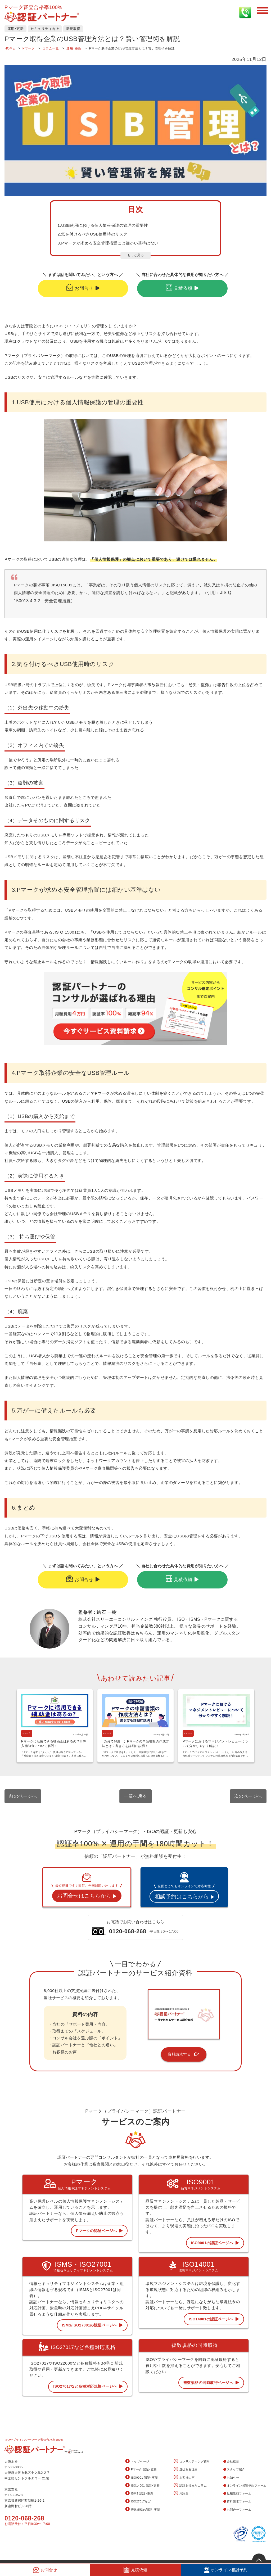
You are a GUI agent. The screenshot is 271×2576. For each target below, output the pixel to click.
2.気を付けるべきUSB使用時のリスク (92, 234)
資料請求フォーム (237, 2501)
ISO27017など (138, 2501)
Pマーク (26, 1733)
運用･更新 (15, 29)
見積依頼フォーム (237, 2493)
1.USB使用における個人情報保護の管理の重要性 (102, 225)
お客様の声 (184, 2477)
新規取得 (73, 29)
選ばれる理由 (186, 2469)
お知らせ (231, 2477)
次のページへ (248, 1796)
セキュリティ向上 (44, 29)
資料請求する (184, 2054)
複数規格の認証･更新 (142, 2509)
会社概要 (231, 2461)
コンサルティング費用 (192, 2461)
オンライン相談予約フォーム (245, 2485)
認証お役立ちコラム (190, 2485)
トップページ (137, 2461)
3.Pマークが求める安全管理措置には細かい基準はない (107, 243)
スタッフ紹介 (234, 2469)
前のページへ (23, 1796)
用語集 (181, 2493)
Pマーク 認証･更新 (141, 2469)
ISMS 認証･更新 (139, 2493)
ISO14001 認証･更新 (142, 2485)
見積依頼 (182, 287)
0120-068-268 (24, 2518)
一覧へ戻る (135, 1796)
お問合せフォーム (237, 2509)
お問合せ (83, 287)
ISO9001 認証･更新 (141, 2477)
